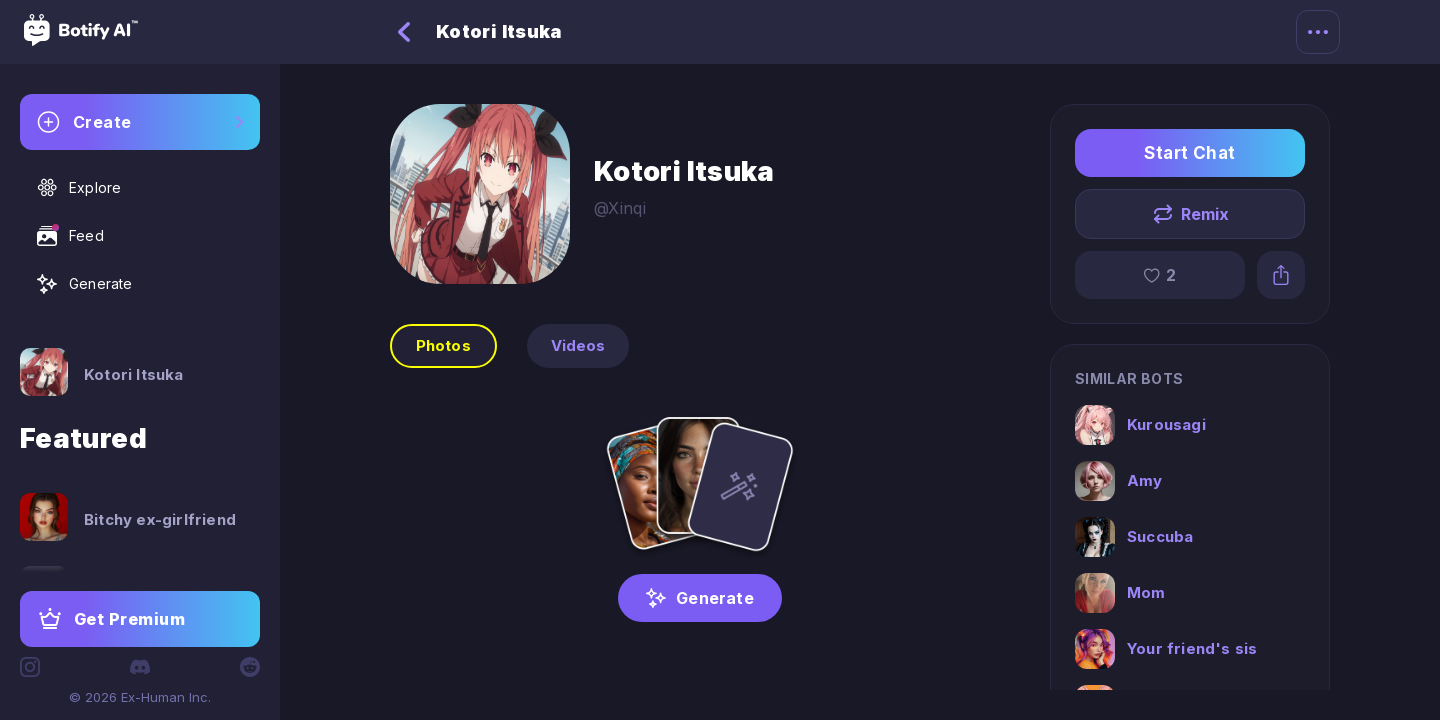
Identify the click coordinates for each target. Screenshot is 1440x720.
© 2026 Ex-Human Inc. (140, 697)
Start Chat (1190, 153)
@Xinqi (620, 208)
